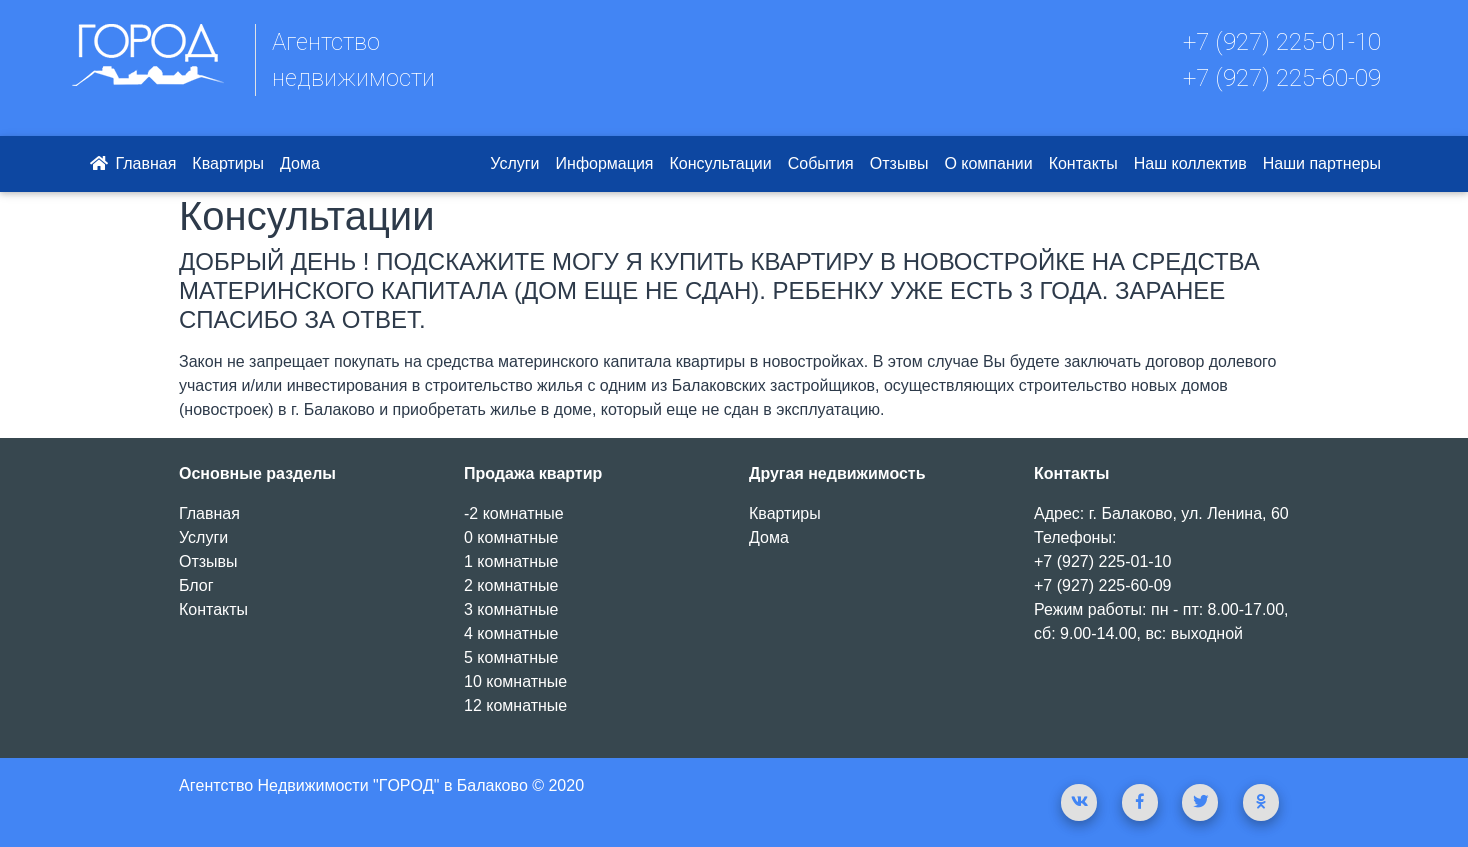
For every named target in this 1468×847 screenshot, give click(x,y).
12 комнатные (515, 705)
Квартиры (228, 163)
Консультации (721, 163)
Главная (131, 163)
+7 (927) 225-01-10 (1282, 42)
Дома (300, 163)
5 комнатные (511, 657)
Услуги (514, 163)
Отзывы (899, 163)
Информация (605, 163)
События (821, 163)
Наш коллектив (1190, 163)
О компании (988, 163)
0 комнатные (511, 537)
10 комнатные (515, 681)
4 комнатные (511, 633)
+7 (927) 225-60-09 (1282, 78)
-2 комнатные (514, 513)
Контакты (1083, 163)
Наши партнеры (1322, 163)
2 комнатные (511, 585)
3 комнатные (511, 609)
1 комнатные (511, 561)
